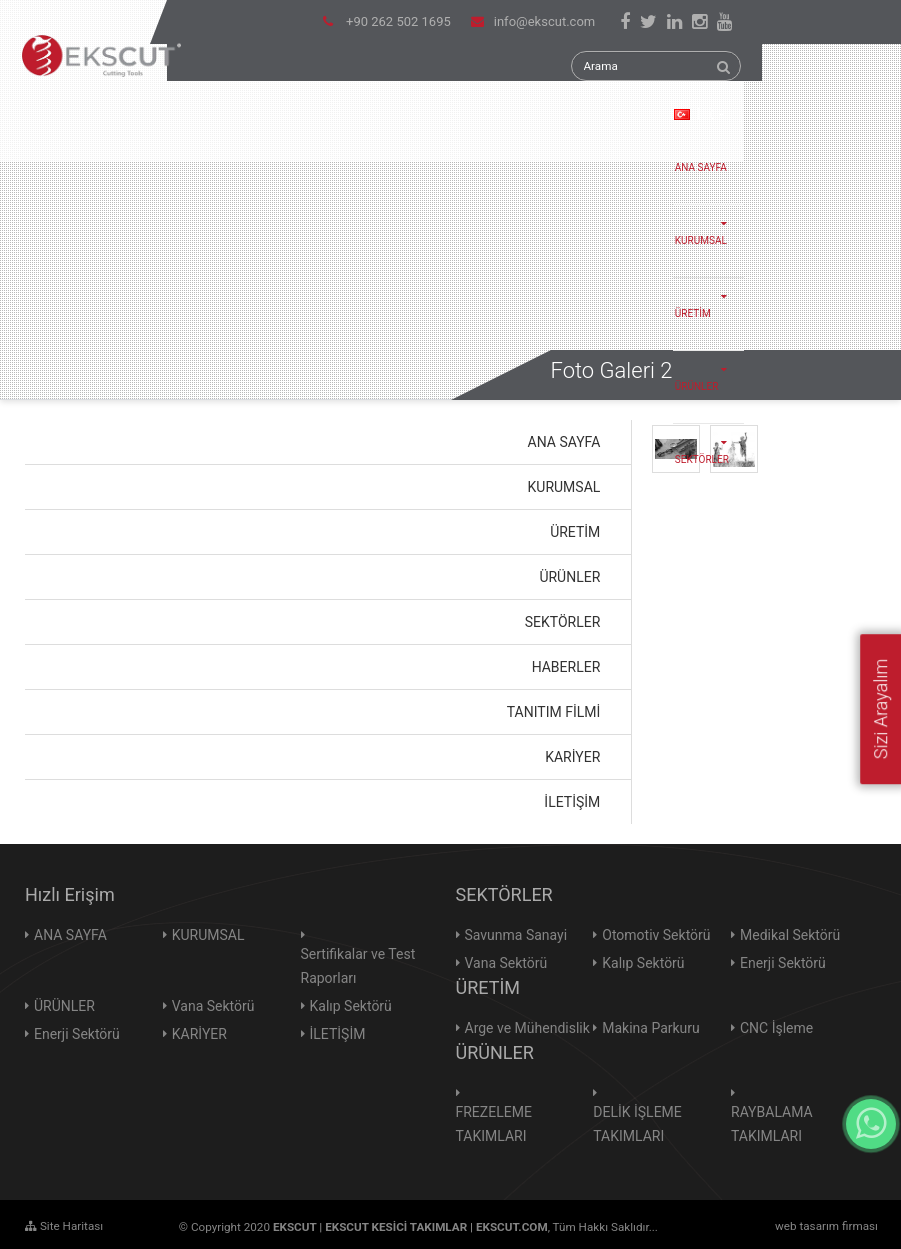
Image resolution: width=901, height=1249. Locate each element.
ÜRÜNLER (707, 372)
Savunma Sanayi (516, 935)
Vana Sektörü (213, 1006)
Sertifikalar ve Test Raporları (358, 966)
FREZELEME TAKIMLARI (494, 1124)
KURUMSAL (707, 226)
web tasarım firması (826, 1226)
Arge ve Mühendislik (527, 1028)
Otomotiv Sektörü (656, 935)
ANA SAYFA (701, 167)
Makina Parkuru (651, 1028)
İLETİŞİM (338, 1034)
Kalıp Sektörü (351, 1006)
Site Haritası (64, 1226)
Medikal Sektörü (790, 935)
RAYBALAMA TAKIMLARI (772, 1124)
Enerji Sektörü (77, 1034)
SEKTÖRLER (707, 445)
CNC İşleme (776, 1028)
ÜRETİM (707, 299)
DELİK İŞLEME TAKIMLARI (637, 1124)
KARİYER (199, 1034)
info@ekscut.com (533, 21)
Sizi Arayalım (880, 709)
